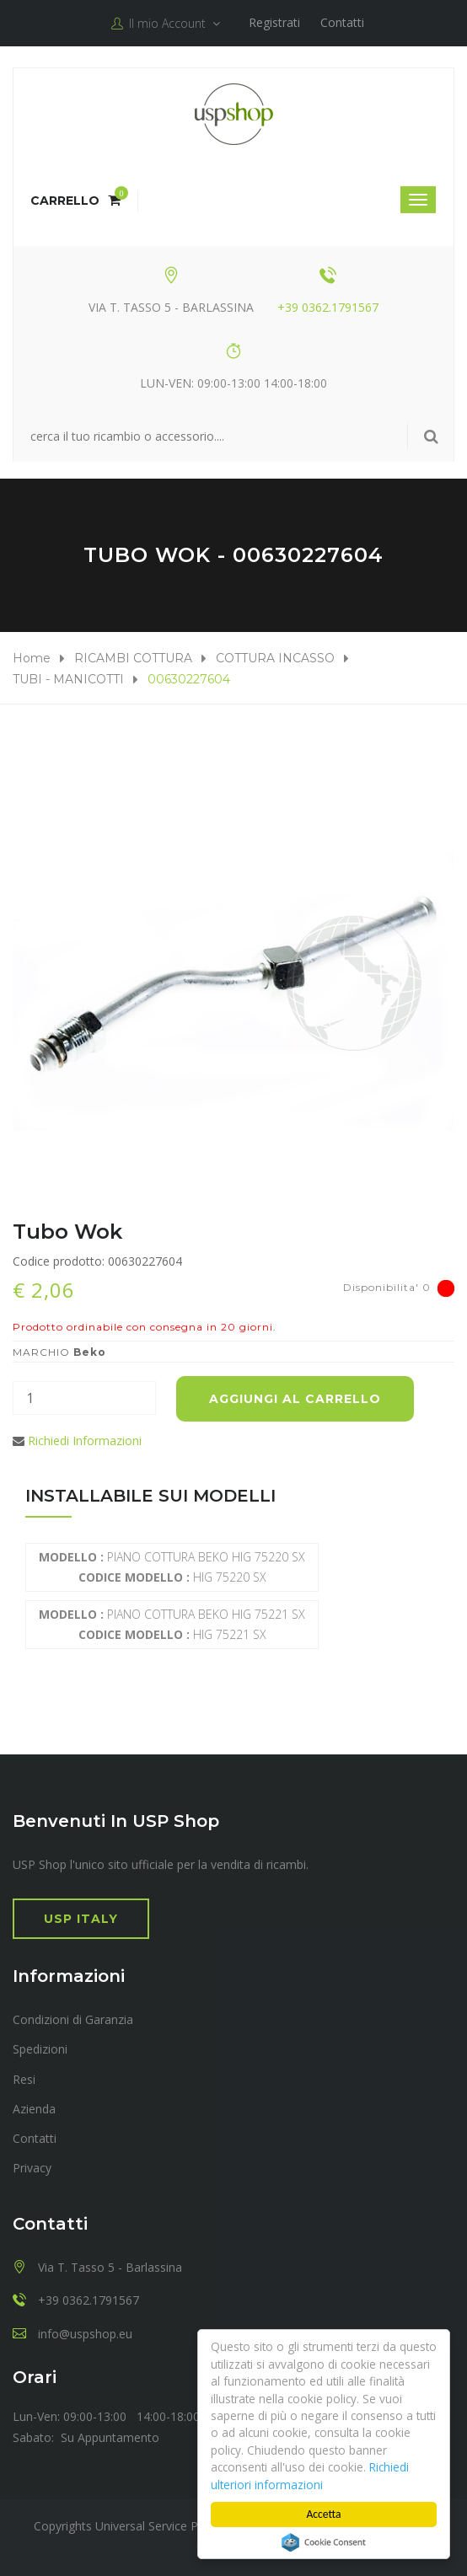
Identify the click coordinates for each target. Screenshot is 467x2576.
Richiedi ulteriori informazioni (310, 2475)
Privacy (32, 2168)
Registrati (274, 22)
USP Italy (81, 1918)
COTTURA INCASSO (275, 658)
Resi (24, 2079)
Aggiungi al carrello (295, 1398)
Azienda (34, 2109)
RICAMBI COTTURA (133, 658)
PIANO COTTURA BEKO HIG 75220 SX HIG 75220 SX (172, 1567)
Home (32, 658)
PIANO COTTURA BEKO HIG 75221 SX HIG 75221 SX (172, 1624)
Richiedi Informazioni (85, 1441)
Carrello (75, 200)
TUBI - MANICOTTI (68, 679)
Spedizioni (40, 2049)
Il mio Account (165, 23)
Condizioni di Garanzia (73, 2019)
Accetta (324, 2514)
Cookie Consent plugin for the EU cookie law (324, 2542)
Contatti (342, 22)
